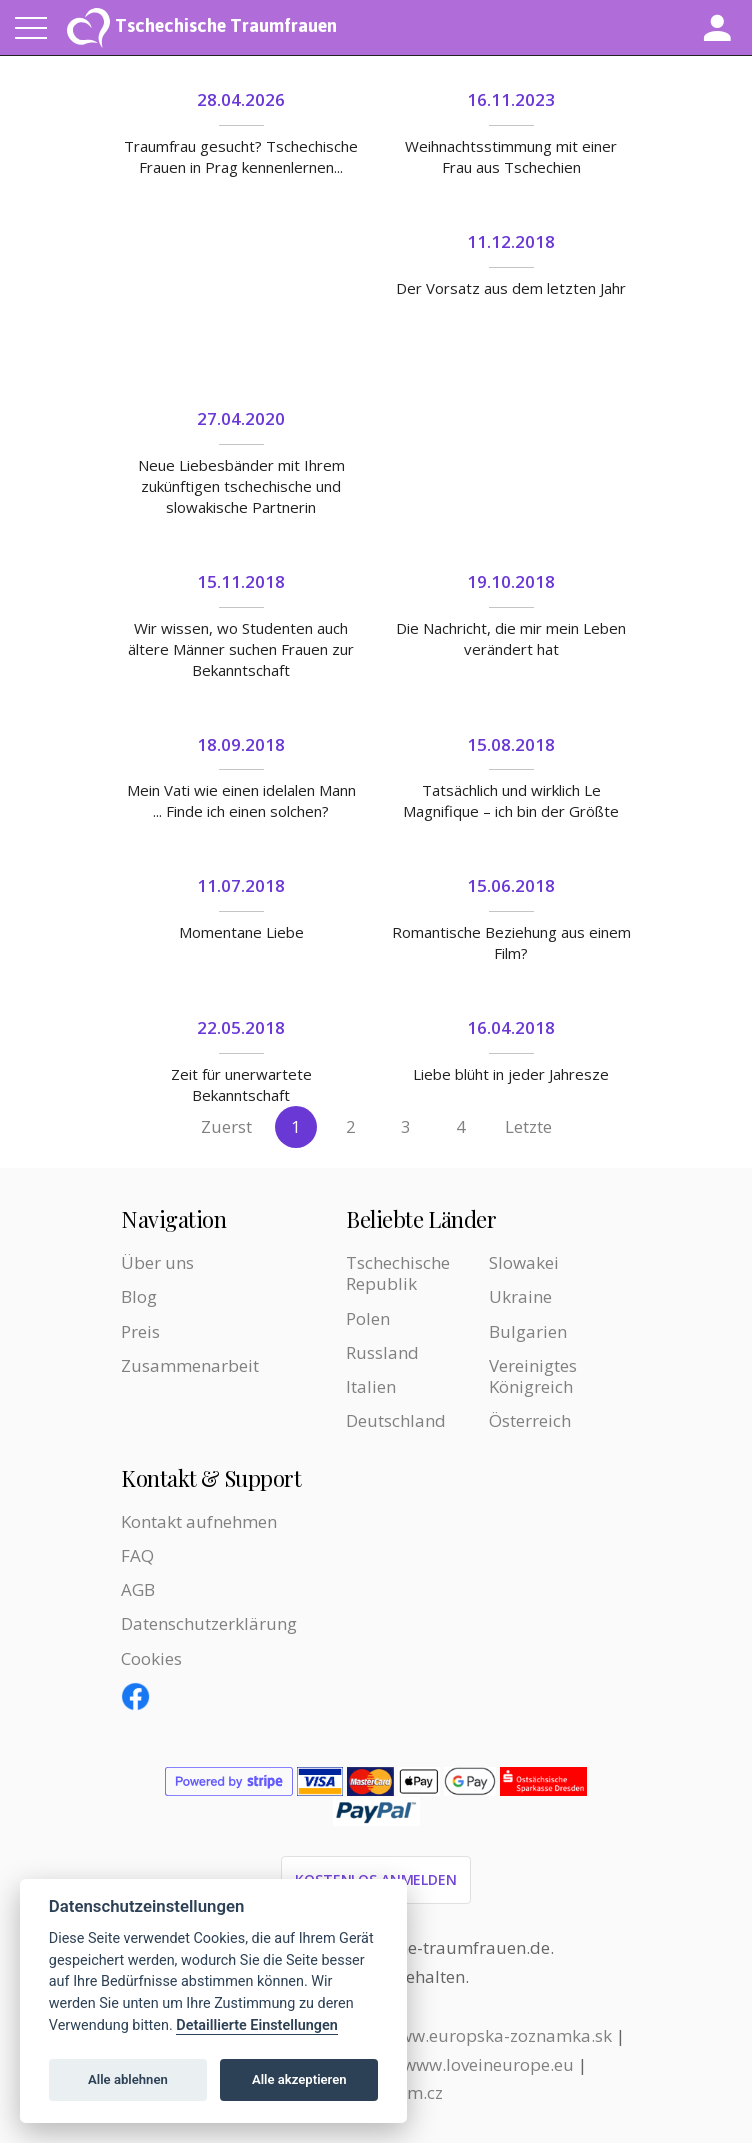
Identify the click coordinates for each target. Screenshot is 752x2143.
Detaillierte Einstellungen (256, 2025)
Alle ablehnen (128, 2079)
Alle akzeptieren (299, 2079)
